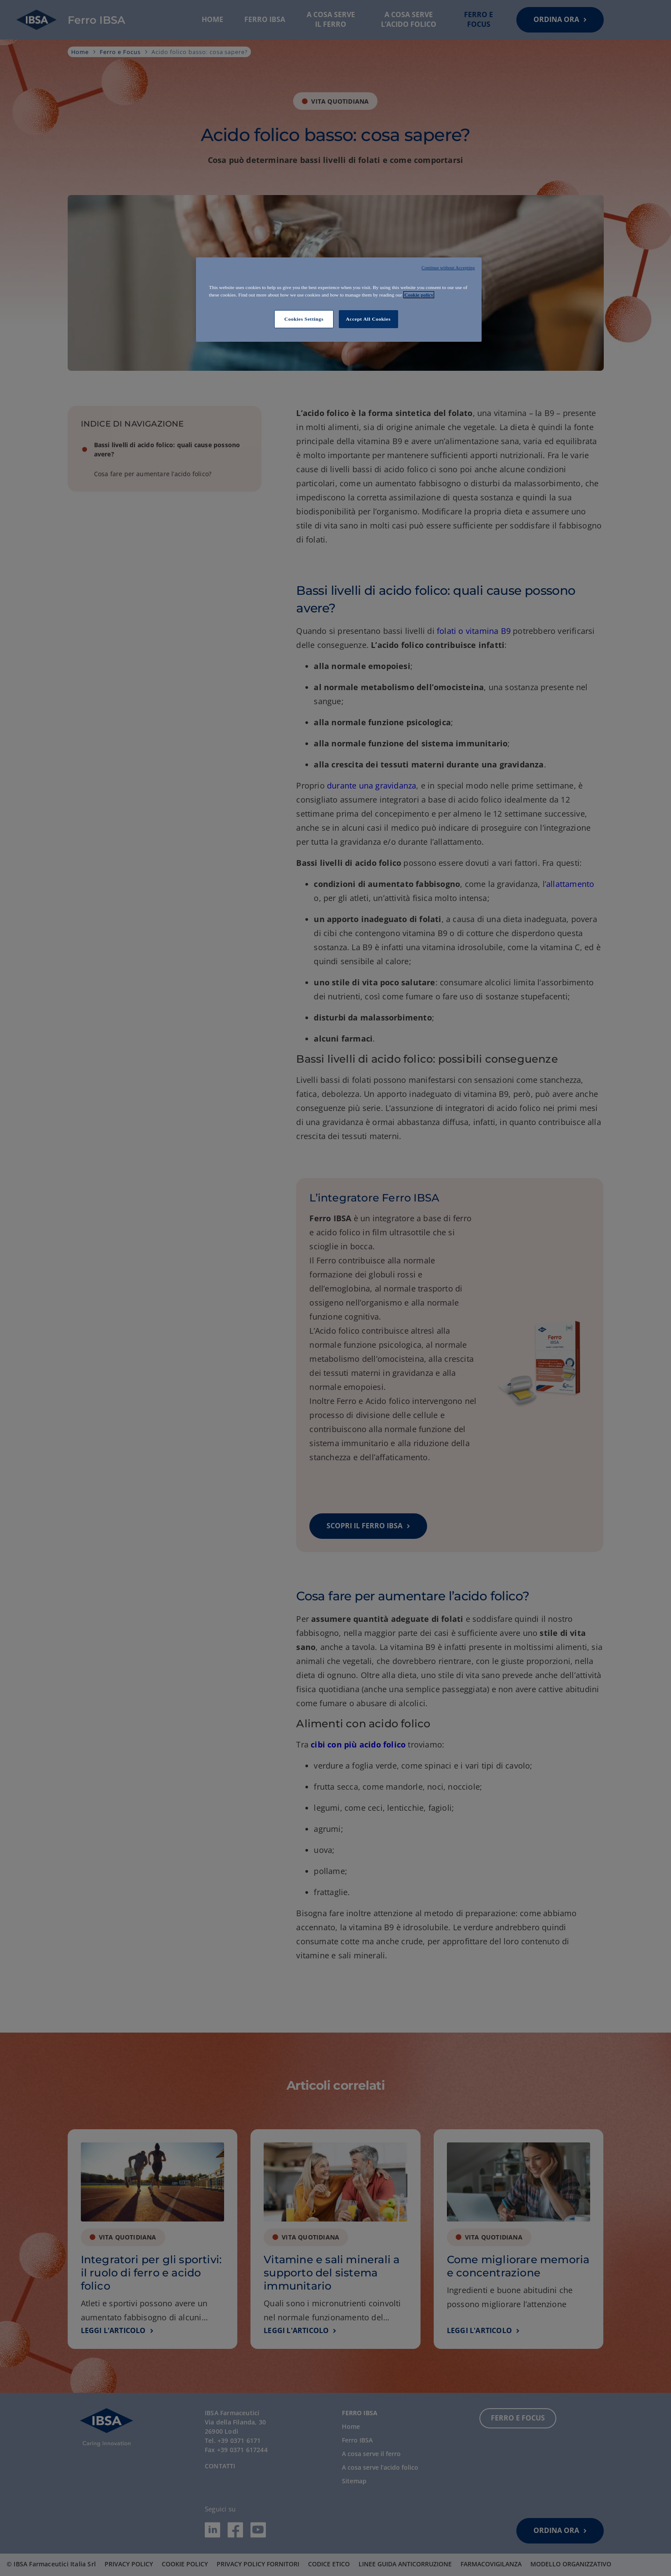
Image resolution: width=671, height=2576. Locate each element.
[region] (339, 299)
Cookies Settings (303, 319)
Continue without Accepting (448, 267)
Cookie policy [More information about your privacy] (418, 294)
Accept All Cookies (368, 319)
